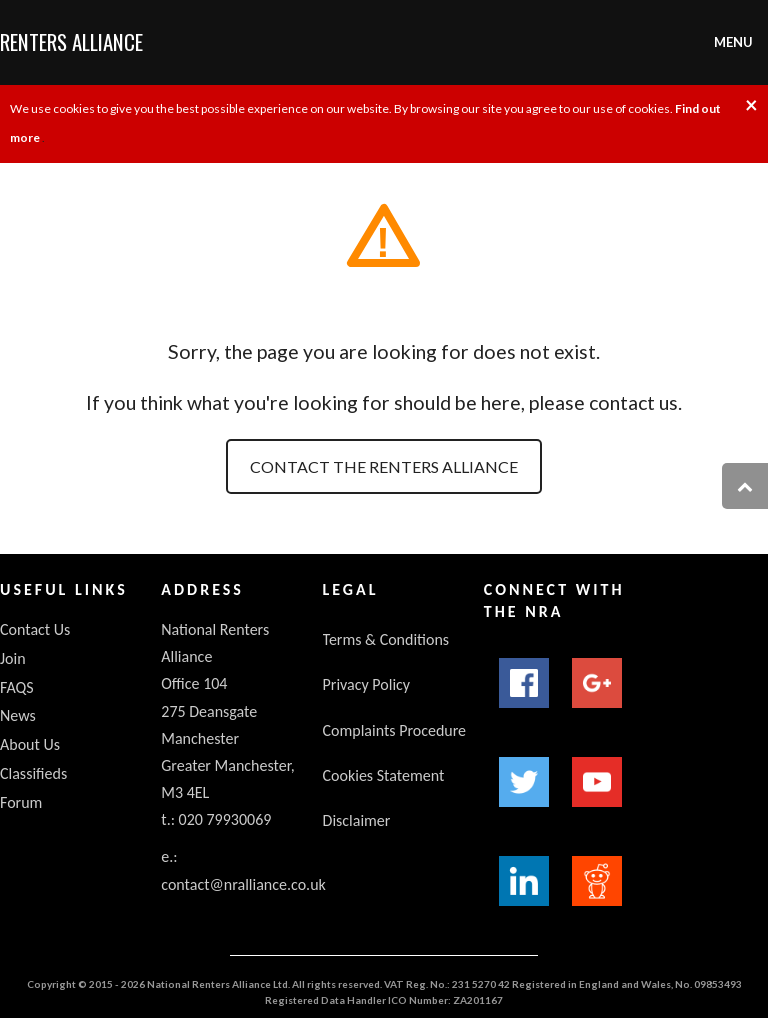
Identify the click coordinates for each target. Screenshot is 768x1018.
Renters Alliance (71, 41)
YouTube (597, 782)
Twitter (524, 782)
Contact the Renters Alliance (384, 466)
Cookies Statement (384, 775)
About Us (30, 744)
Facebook (524, 683)
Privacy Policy (367, 684)
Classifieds (33, 773)
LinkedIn (524, 881)
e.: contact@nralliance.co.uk (243, 870)
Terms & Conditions (386, 639)
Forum (21, 802)
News (18, 715)
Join (13, 658)
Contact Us (35, 629)
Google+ (597, 683)
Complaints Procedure (395, 730)
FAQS (17, 687)
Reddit (597, 881)
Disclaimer (357, 820)
